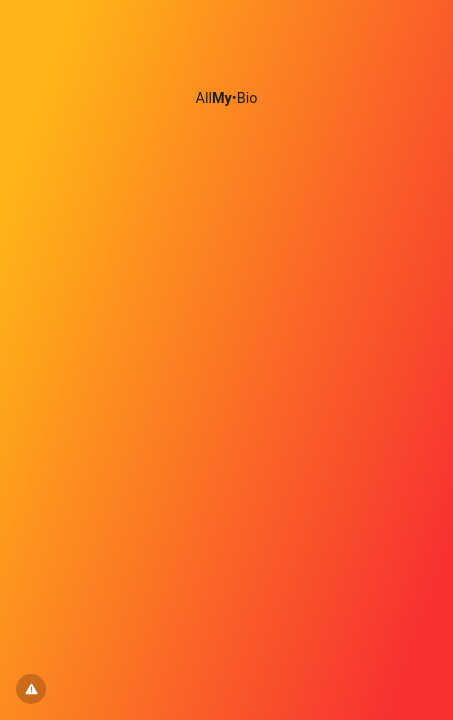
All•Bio (227, 98)
